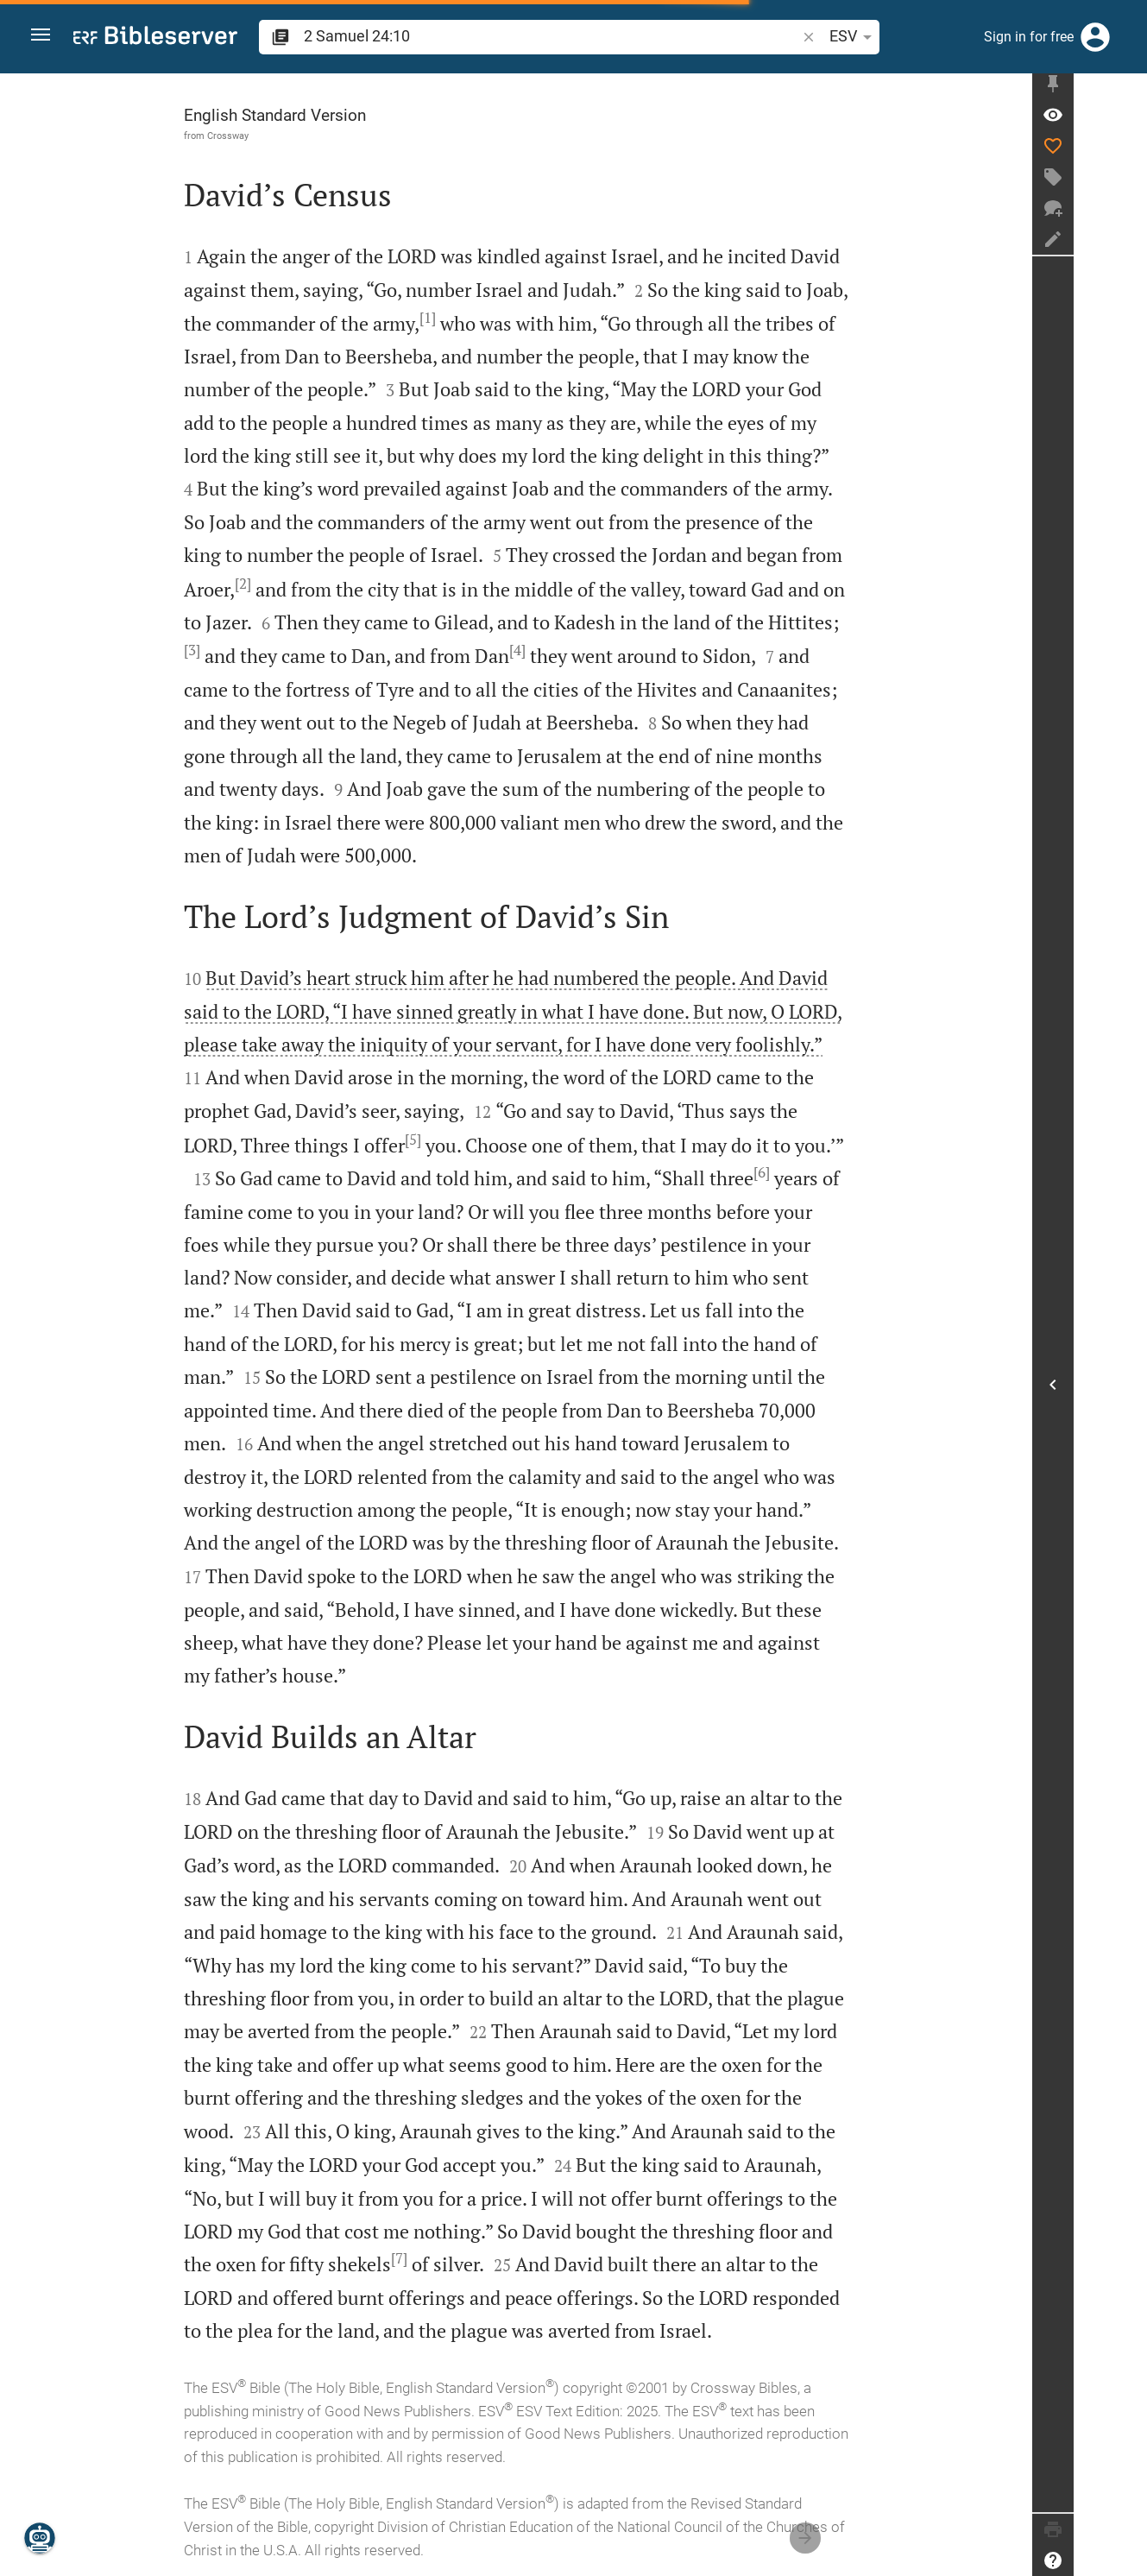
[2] (279, 583)
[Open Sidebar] (1126, 1387)
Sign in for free (1029, 36)
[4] (553, 650)
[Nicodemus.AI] (39, 2538)
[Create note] (1126, 244)
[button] (44, 37)
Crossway (264, 135)
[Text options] (858, 37)
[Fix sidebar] (1126, 88)
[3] (228, 650)
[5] (449, 1139)
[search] (530, 36)
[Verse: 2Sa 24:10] (1126, 120)
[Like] (1126, 151)
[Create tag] (1126, 182)
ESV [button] (811, 37)
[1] (464, 317)
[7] (435, 2258)
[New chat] (1126, 213)
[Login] (1095, 37)
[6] (798, 1172)
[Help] (1126, 2560)
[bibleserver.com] (155, 38)
